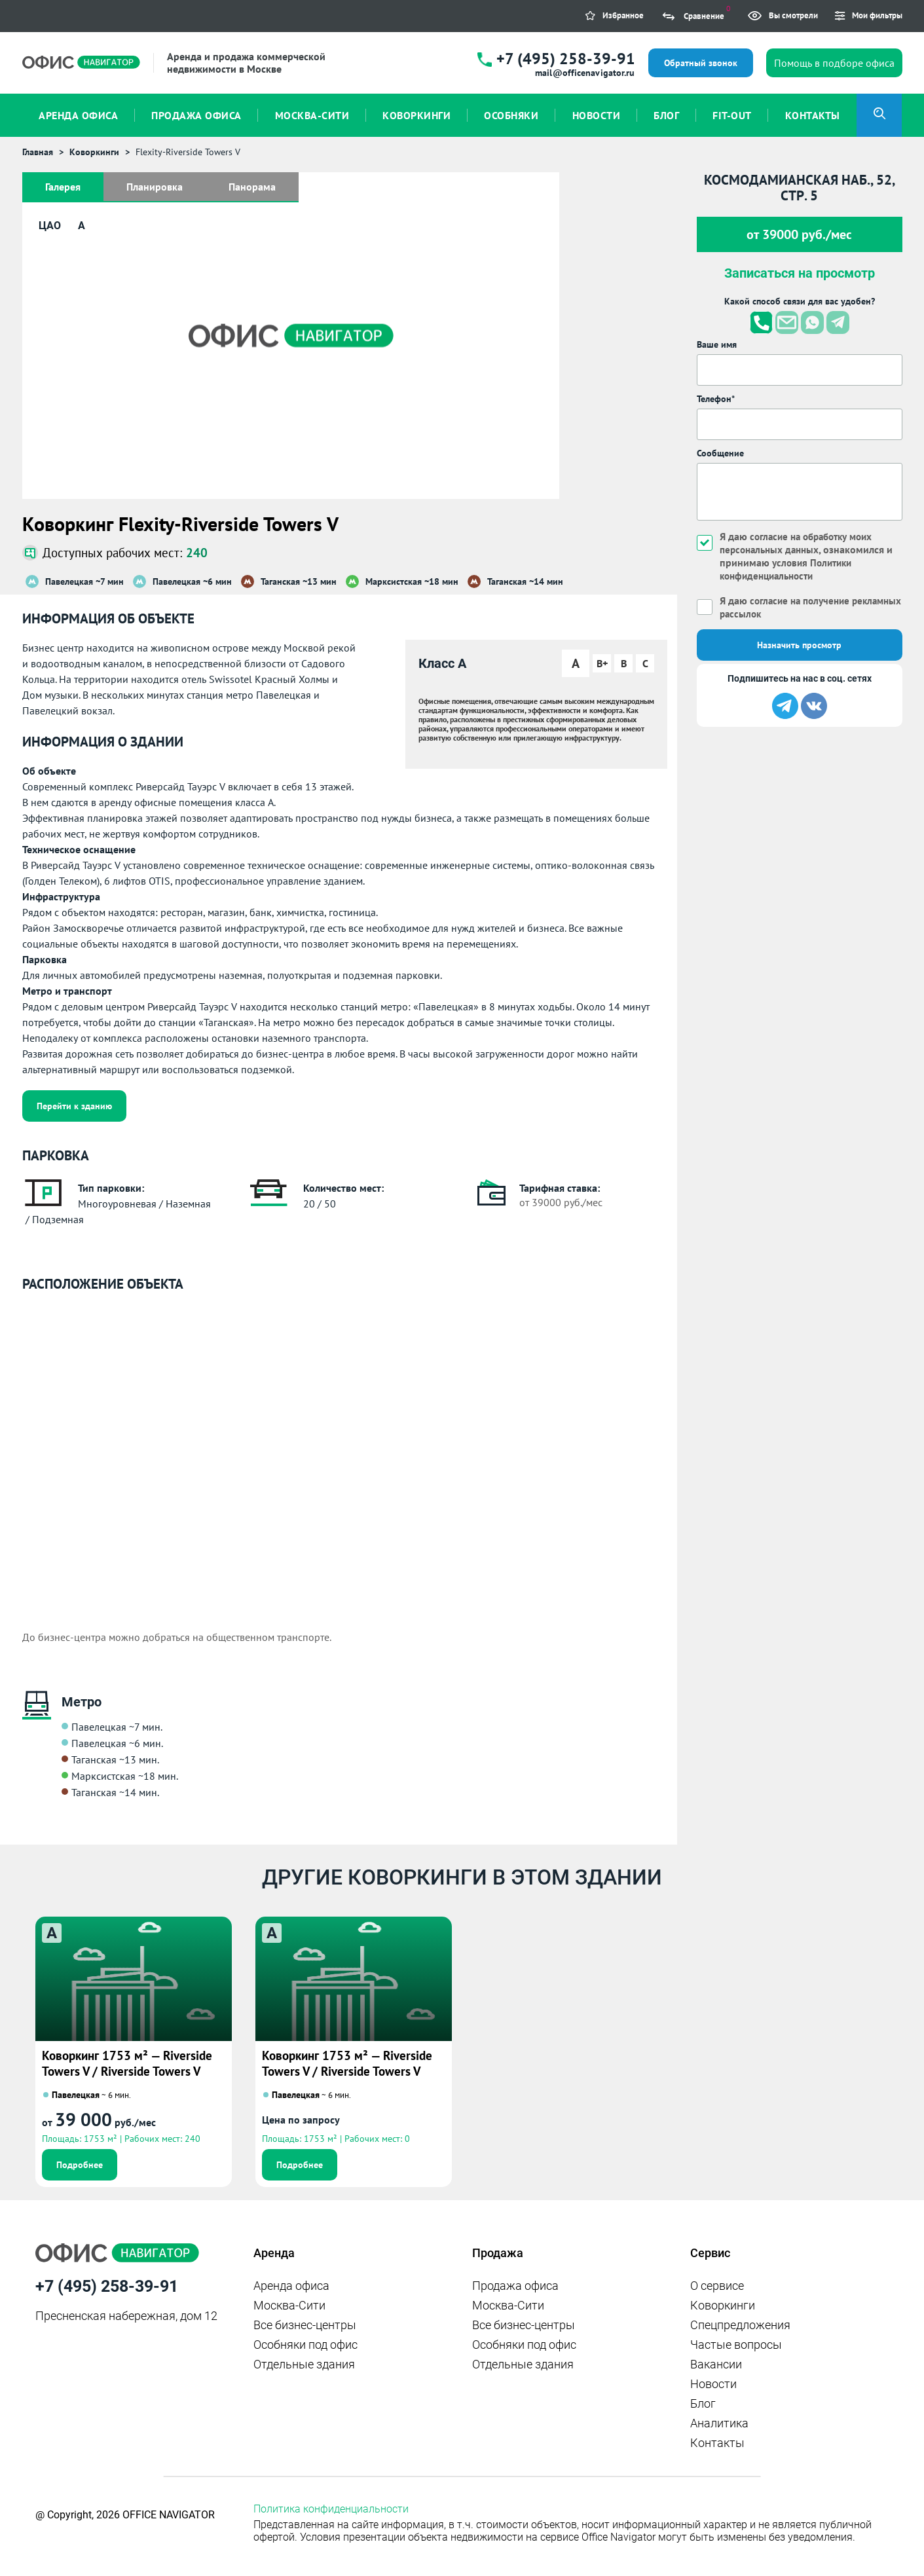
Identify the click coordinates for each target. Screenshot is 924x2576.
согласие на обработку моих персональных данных (801, 543)
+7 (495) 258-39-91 (565, 58)
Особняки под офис (305, 2344)
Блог (703, 2403)
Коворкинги (722, 2305)
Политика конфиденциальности (331, 2509)
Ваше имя (717, 344)
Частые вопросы (736, 2344)
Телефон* (716, 399)
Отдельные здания (304, 2364)
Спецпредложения (740, 2325)
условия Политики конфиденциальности (788, 569)
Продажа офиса (515, 2285)
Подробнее (79, 2165)
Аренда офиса (291, 2285)
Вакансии (716, 2364)
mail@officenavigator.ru (585, 73)
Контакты (717, 2443)
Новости (713, 2384)
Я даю (788, 607)
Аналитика (719, 2423)
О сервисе (717, 2285)
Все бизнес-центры (304, 2325)
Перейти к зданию (74, 1106)
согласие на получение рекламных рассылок (788, 607)
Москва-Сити (289, 2305)
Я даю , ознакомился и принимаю (809, 556)
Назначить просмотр (799, 645)
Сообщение (720, 453)
